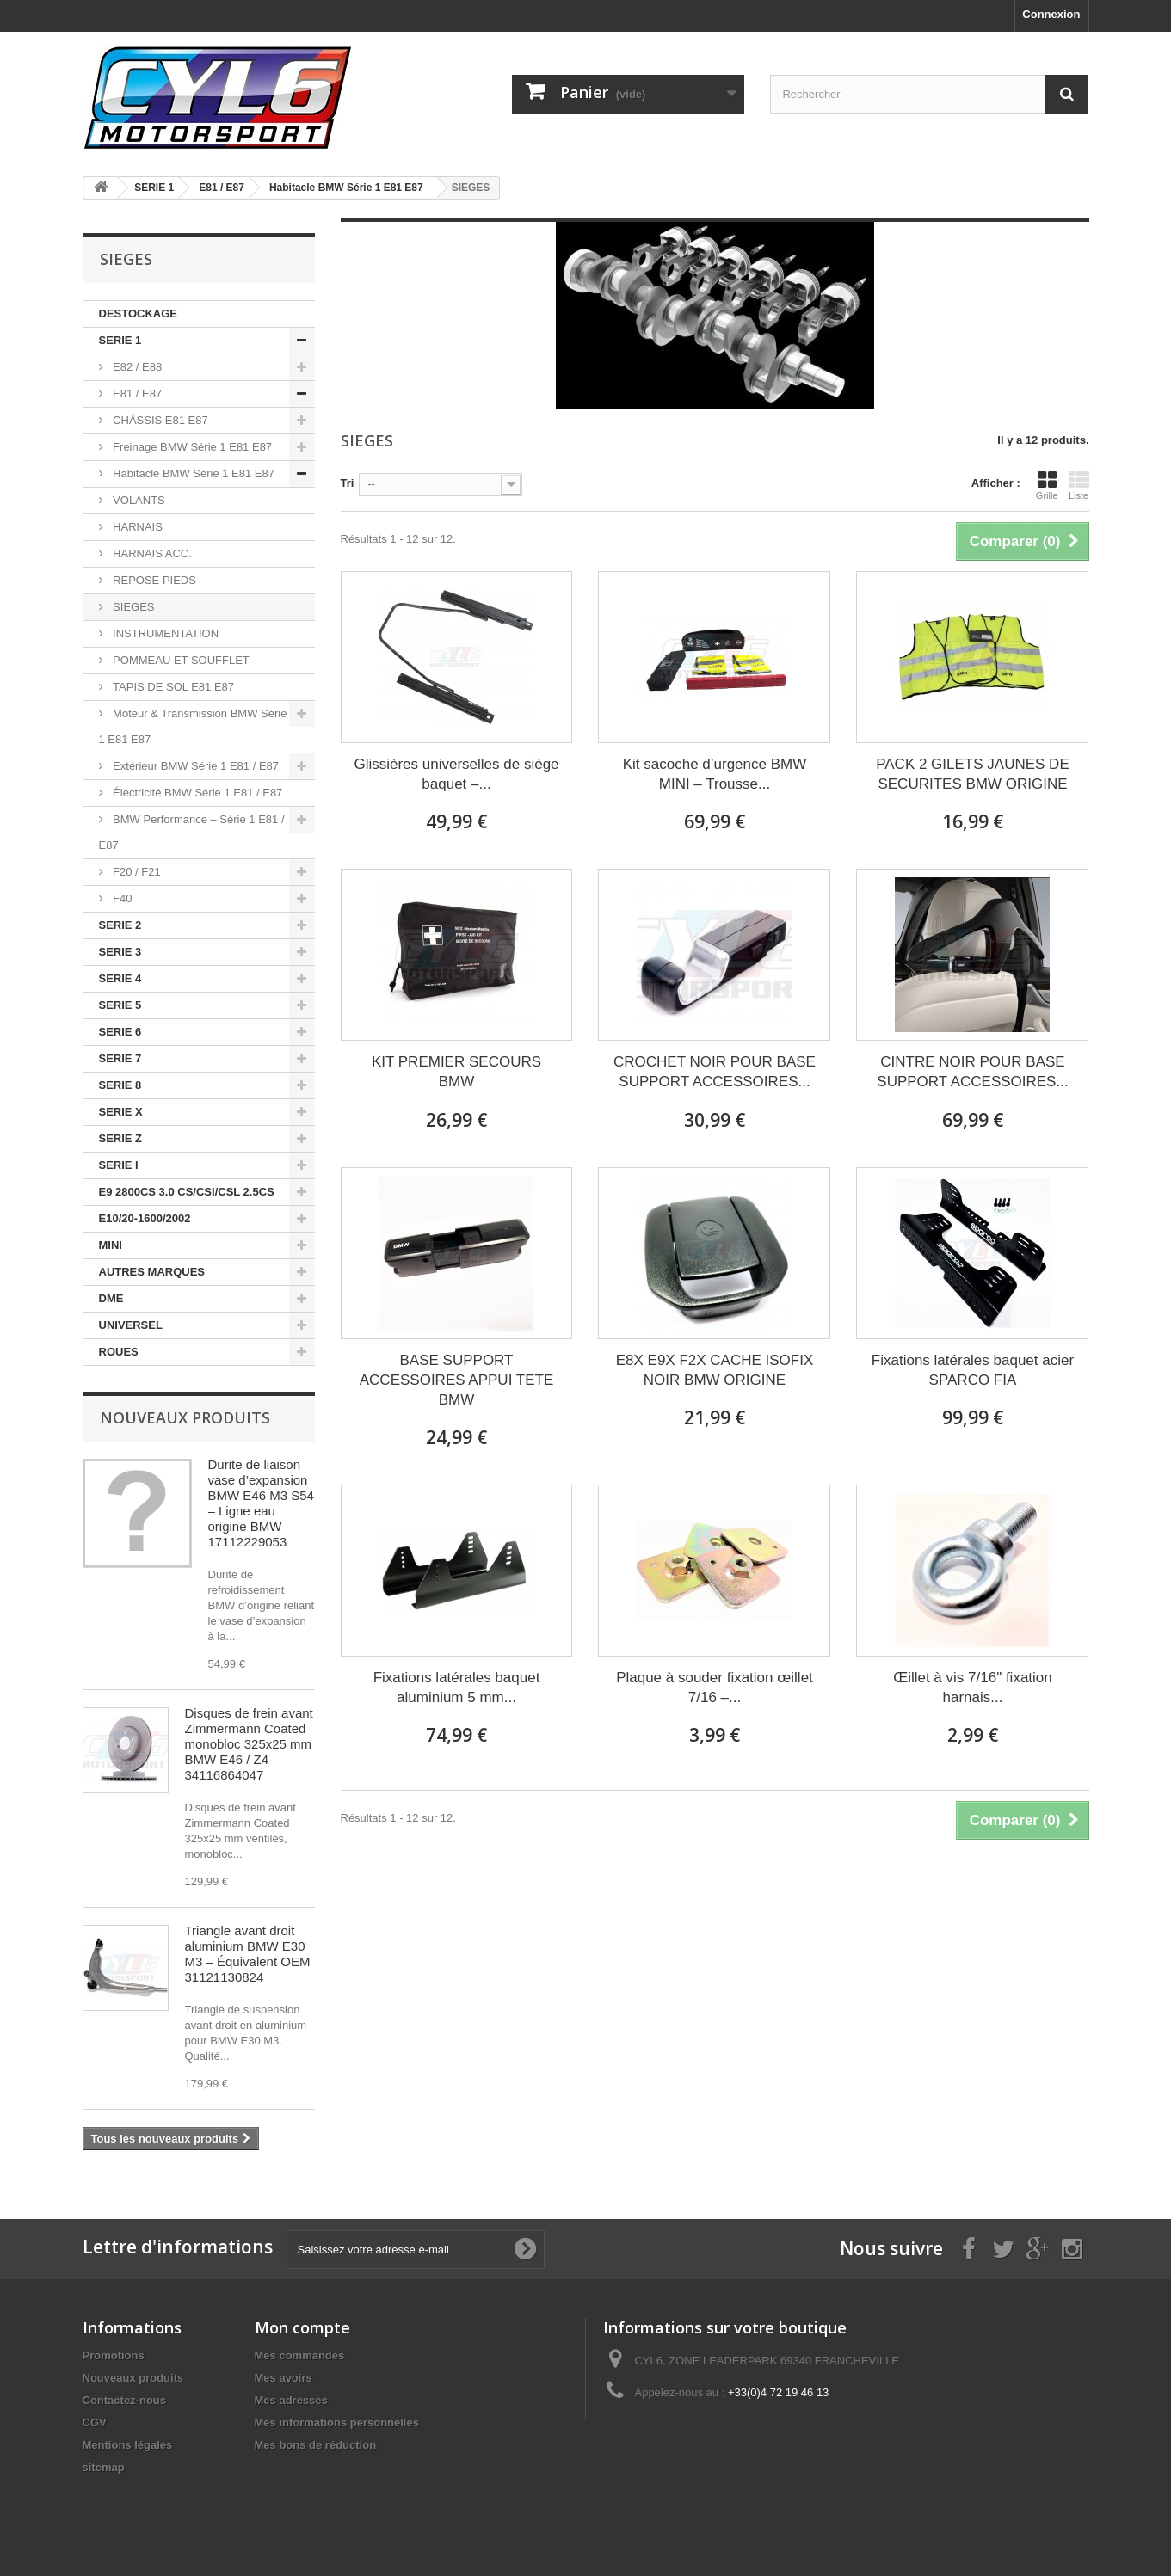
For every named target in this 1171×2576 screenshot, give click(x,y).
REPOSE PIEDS (153, 580)
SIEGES (132, 606)
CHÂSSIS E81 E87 (159, 420)
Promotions (114, 2355)
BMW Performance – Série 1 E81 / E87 (192, 832)
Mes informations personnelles (337, 2422)
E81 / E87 (136, 393)
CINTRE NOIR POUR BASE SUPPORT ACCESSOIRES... (972, 1072)
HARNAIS (136, 526)
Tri (347, 482)
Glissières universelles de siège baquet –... (456, 774)
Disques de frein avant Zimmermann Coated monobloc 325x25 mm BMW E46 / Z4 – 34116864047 (249, 1744)
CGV (95, 2422)
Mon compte (302, 2327)
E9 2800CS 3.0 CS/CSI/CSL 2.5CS (186, 1191)
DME (111, 1298)
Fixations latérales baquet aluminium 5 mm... (456, 1687)
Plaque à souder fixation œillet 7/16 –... (714, 1687)
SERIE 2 (120, 925)
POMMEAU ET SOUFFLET (180, 660)
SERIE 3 (120, 951)
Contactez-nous (125, 2400)
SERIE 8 (120, 1085)
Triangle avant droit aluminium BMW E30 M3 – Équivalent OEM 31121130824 (248, 1953)
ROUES (119, 1351)
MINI (110, 1245)
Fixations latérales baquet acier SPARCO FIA (973, 1370)
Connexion (1051, 14)
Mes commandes (300, 2355)
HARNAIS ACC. (151, 553)
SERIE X (121, 1111)
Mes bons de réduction (316, 2444)
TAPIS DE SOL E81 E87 (172, 686)
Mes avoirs (283, 2377)
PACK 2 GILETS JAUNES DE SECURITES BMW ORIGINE (972, 774)
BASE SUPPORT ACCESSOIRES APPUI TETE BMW (456, 1380)
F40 (121, 898)
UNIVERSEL (131, 1325)
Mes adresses (291, 2400)
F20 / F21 (135, 871)
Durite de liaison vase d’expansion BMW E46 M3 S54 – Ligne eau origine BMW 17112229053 (261, 1503)
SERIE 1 (120, 340)
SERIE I (119, 1165)
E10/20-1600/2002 (145, 1218)
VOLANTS (137, 500)
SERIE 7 (120, 1058)
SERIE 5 (120, 1005)
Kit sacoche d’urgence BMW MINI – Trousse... (715, 774)
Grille (1047, 485)
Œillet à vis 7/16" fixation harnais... (972, 1687)
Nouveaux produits (185, 1417)
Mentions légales (128, 2444)
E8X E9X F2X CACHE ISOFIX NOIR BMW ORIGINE (715, 1370)
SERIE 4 (120, 978)
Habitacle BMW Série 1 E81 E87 (192, 473)
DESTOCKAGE (138, 313)
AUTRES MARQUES (152, 1271)
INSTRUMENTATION (164, 633)
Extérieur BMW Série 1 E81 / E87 (195, 765)
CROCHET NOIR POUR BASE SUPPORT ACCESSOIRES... (714, 1072)
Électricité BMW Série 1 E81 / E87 (196, 792)
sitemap (104, 2467)
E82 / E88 (136, 366)
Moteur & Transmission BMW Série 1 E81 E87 (193, 726)
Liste (1079, 485)
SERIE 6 (120, 1031)
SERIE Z (121, 1138)
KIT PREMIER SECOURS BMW (456, 1072)
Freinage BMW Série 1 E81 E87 (191, 446)
